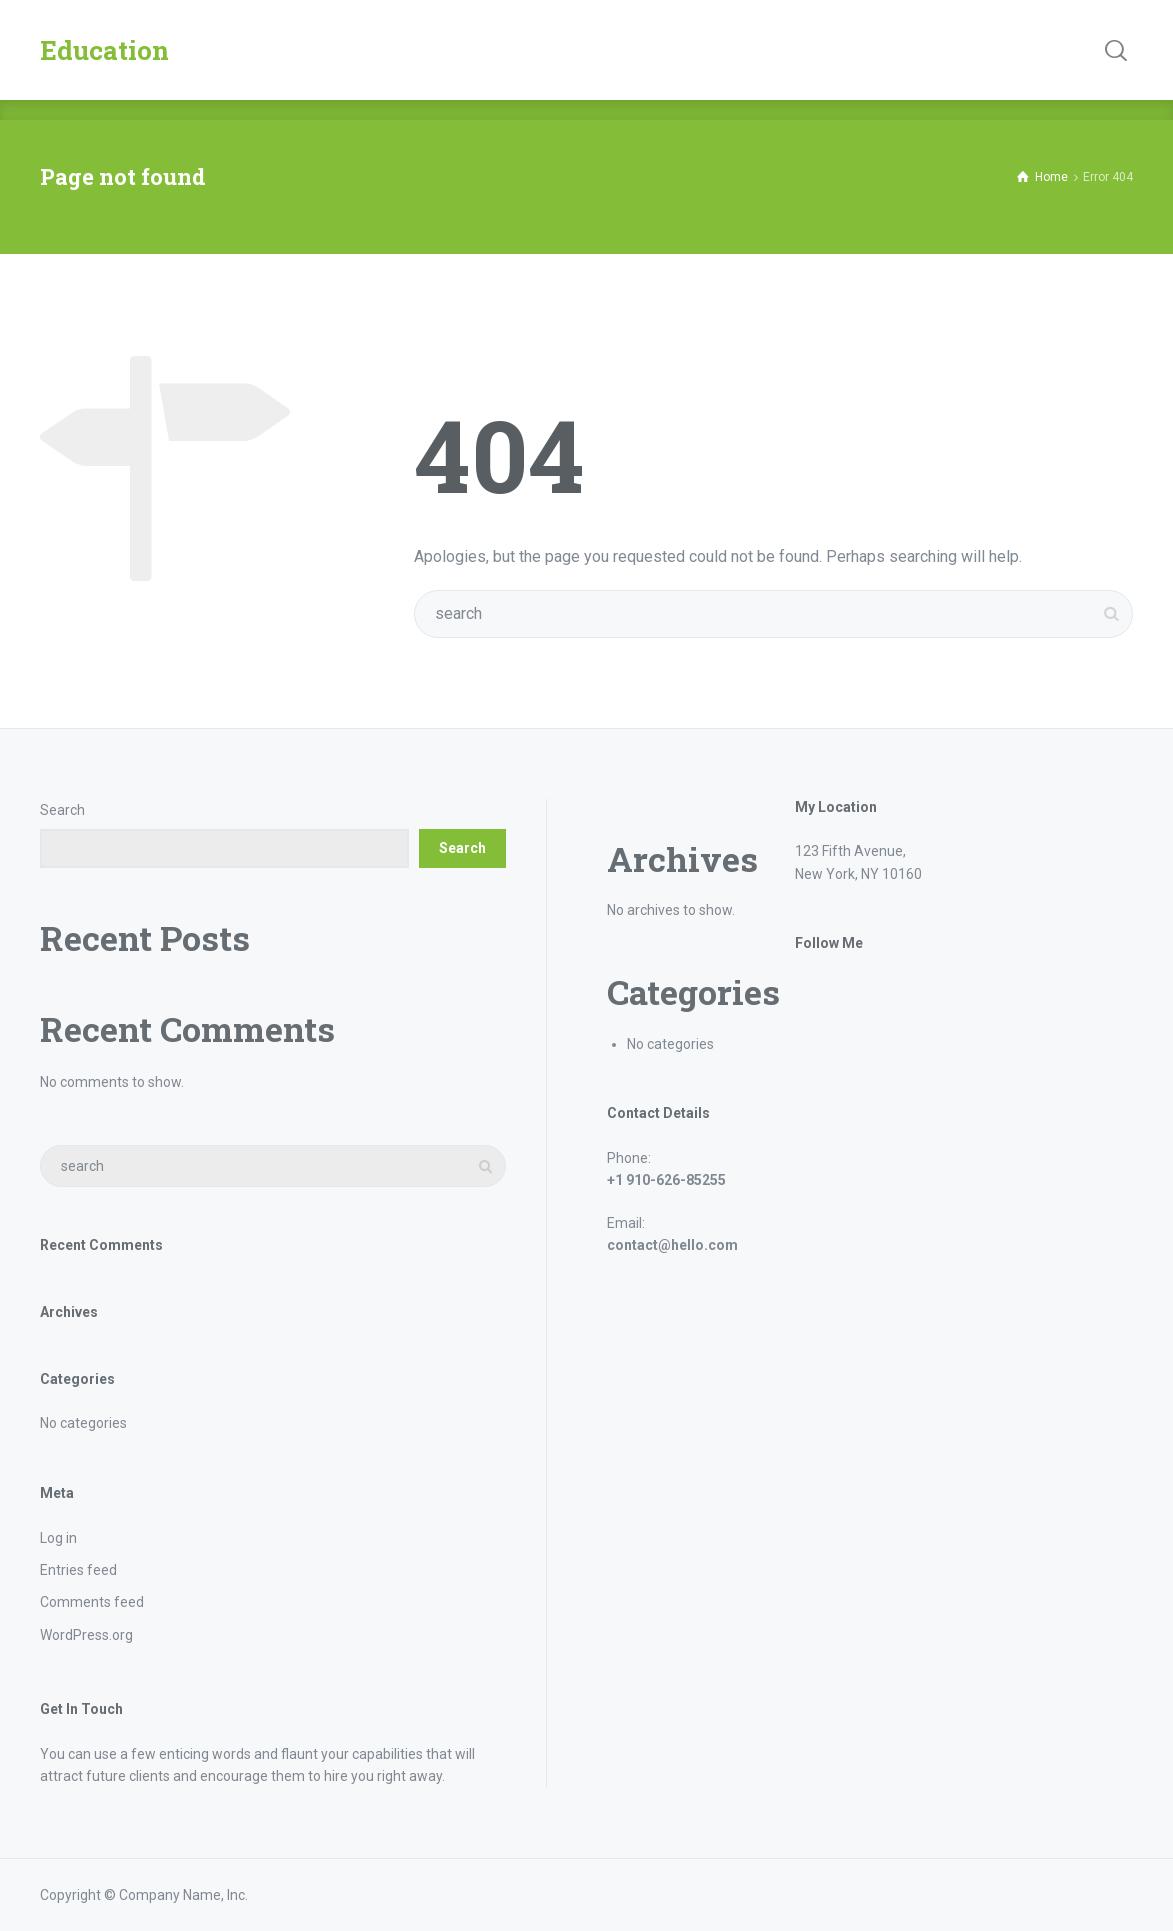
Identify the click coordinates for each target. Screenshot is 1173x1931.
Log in (58, 1538)
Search (62, 810)
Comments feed (92, 1602)
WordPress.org (86, 1635)
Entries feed (78, 1570)
